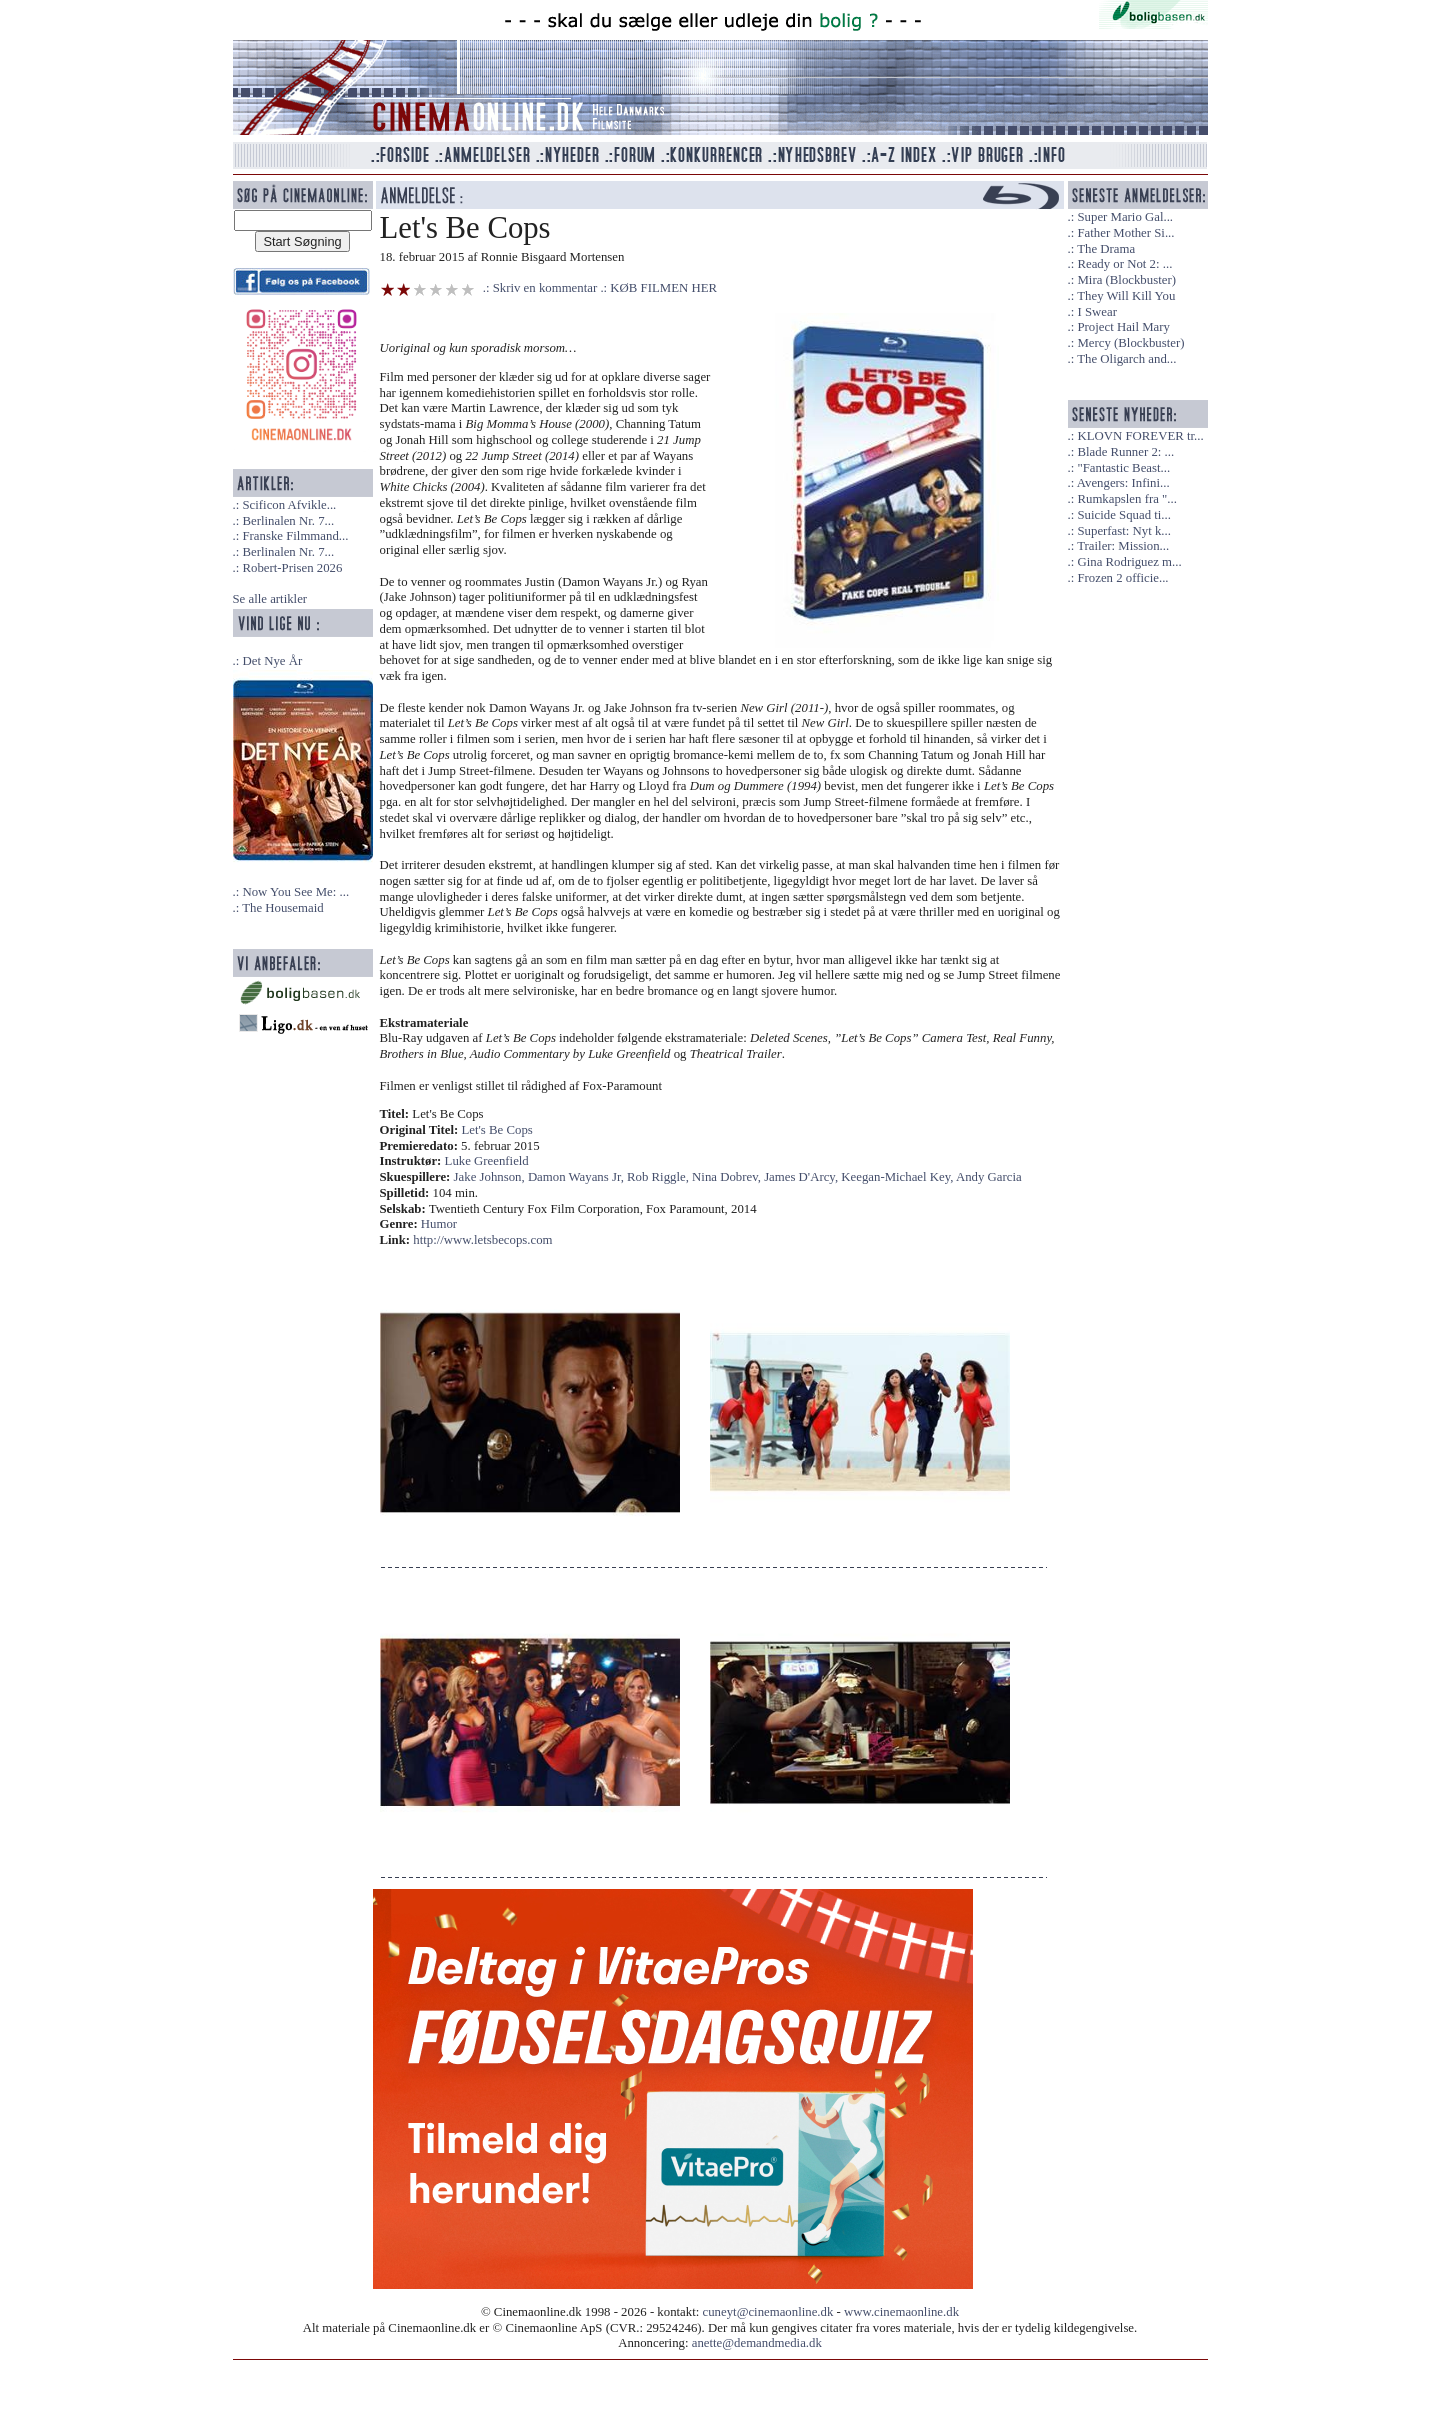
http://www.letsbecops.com (482, 1240)
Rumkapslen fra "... (1126, 499)
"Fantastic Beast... (1123, 468)
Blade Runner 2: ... (1125, 452)
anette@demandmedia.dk (757, 2343)
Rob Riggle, (659, 1177)
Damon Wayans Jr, (577, 1177)
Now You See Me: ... (295, 892)
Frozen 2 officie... (1122, 578)
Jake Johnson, (491, 1177)
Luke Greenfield (487, 1161)
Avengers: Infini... (1123, 483)
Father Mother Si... (1125, 233)
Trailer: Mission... (1123, 546)
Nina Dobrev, (728, 1177)
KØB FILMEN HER (663, 288)
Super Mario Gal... (1125, 217)
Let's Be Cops (497, 1130)
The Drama (1106, 249)
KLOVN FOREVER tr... (1140, 436)
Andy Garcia (989, 1177)
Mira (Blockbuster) (1126, 280)
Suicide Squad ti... (1123, 515)
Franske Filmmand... (295, 536)
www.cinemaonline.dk (901, 2312)
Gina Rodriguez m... (1129, 562)
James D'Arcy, (802, 1177)
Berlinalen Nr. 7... (288, 521)
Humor (439, 1224)
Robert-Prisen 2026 (292, 568)
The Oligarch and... (1126, 359)
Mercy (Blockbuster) (1130, 343)
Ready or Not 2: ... (1124, 264)
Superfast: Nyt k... (1123, 531)
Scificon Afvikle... (289, 505)
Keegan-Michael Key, (898, 1177)
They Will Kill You (1126, 296)
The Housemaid (282, 908)
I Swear (1096, 312)
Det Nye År (272, 661)
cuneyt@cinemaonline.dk (768, 2312)
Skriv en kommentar (545, 288)
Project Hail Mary (1123, 327)
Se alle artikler (270, 599)
